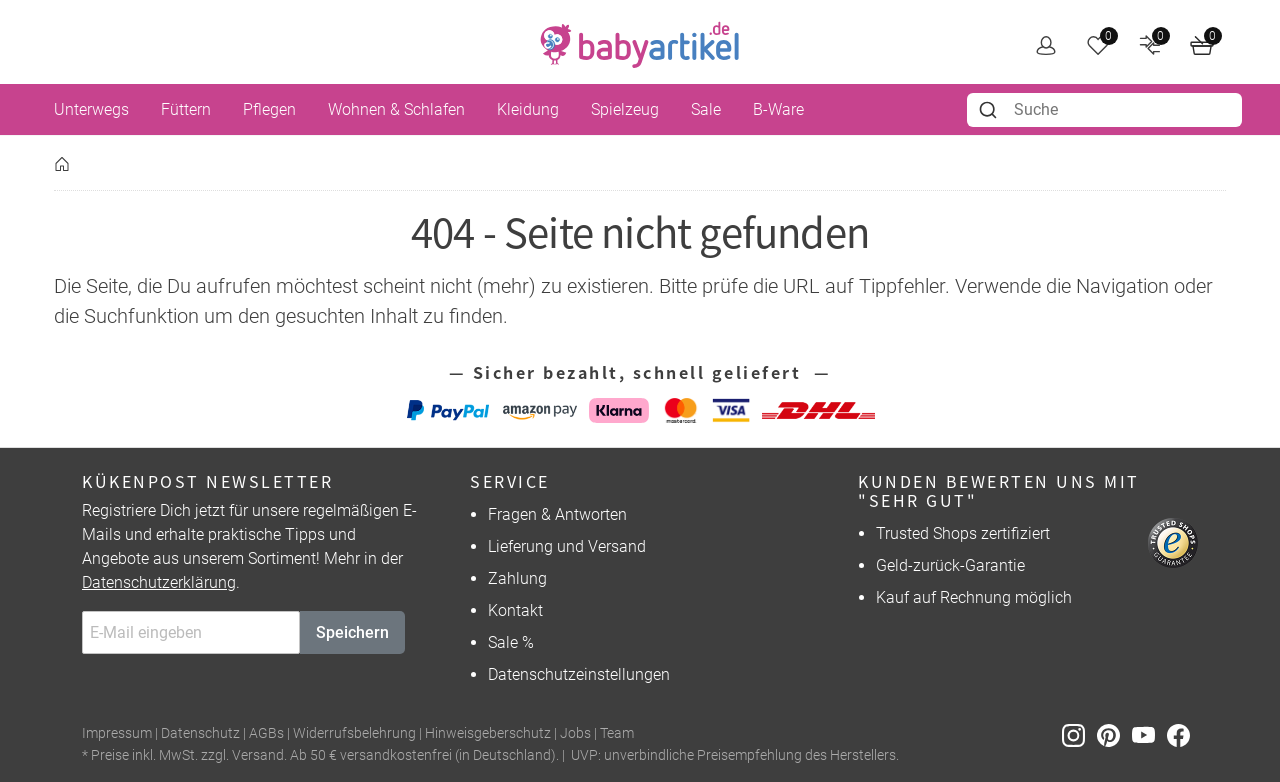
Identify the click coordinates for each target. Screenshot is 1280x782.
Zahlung (517, 578)
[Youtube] (1149, 734)
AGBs (266, 733)
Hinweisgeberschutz (488, 733)
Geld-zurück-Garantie (950, 565)
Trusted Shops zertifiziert (963, 533)
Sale (706, 109)
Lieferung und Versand (567, 546)
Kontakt (515, 610)
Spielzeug (625, 109)
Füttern (186, 109)
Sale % (511, 642)
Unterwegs (91, 109)
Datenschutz (200, 733)
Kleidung (528, 109)
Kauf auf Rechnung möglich (974, 597)
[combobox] (1104, 110)
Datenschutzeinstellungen (579, 674)
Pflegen (269, 109)
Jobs (575, 733)
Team (617, 733)
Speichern (352, 632)
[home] (640, 45)
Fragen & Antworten (557, 514)
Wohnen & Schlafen (396, 109)
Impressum (117, 733)
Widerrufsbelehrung (354, 733)
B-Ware (778, 109)
